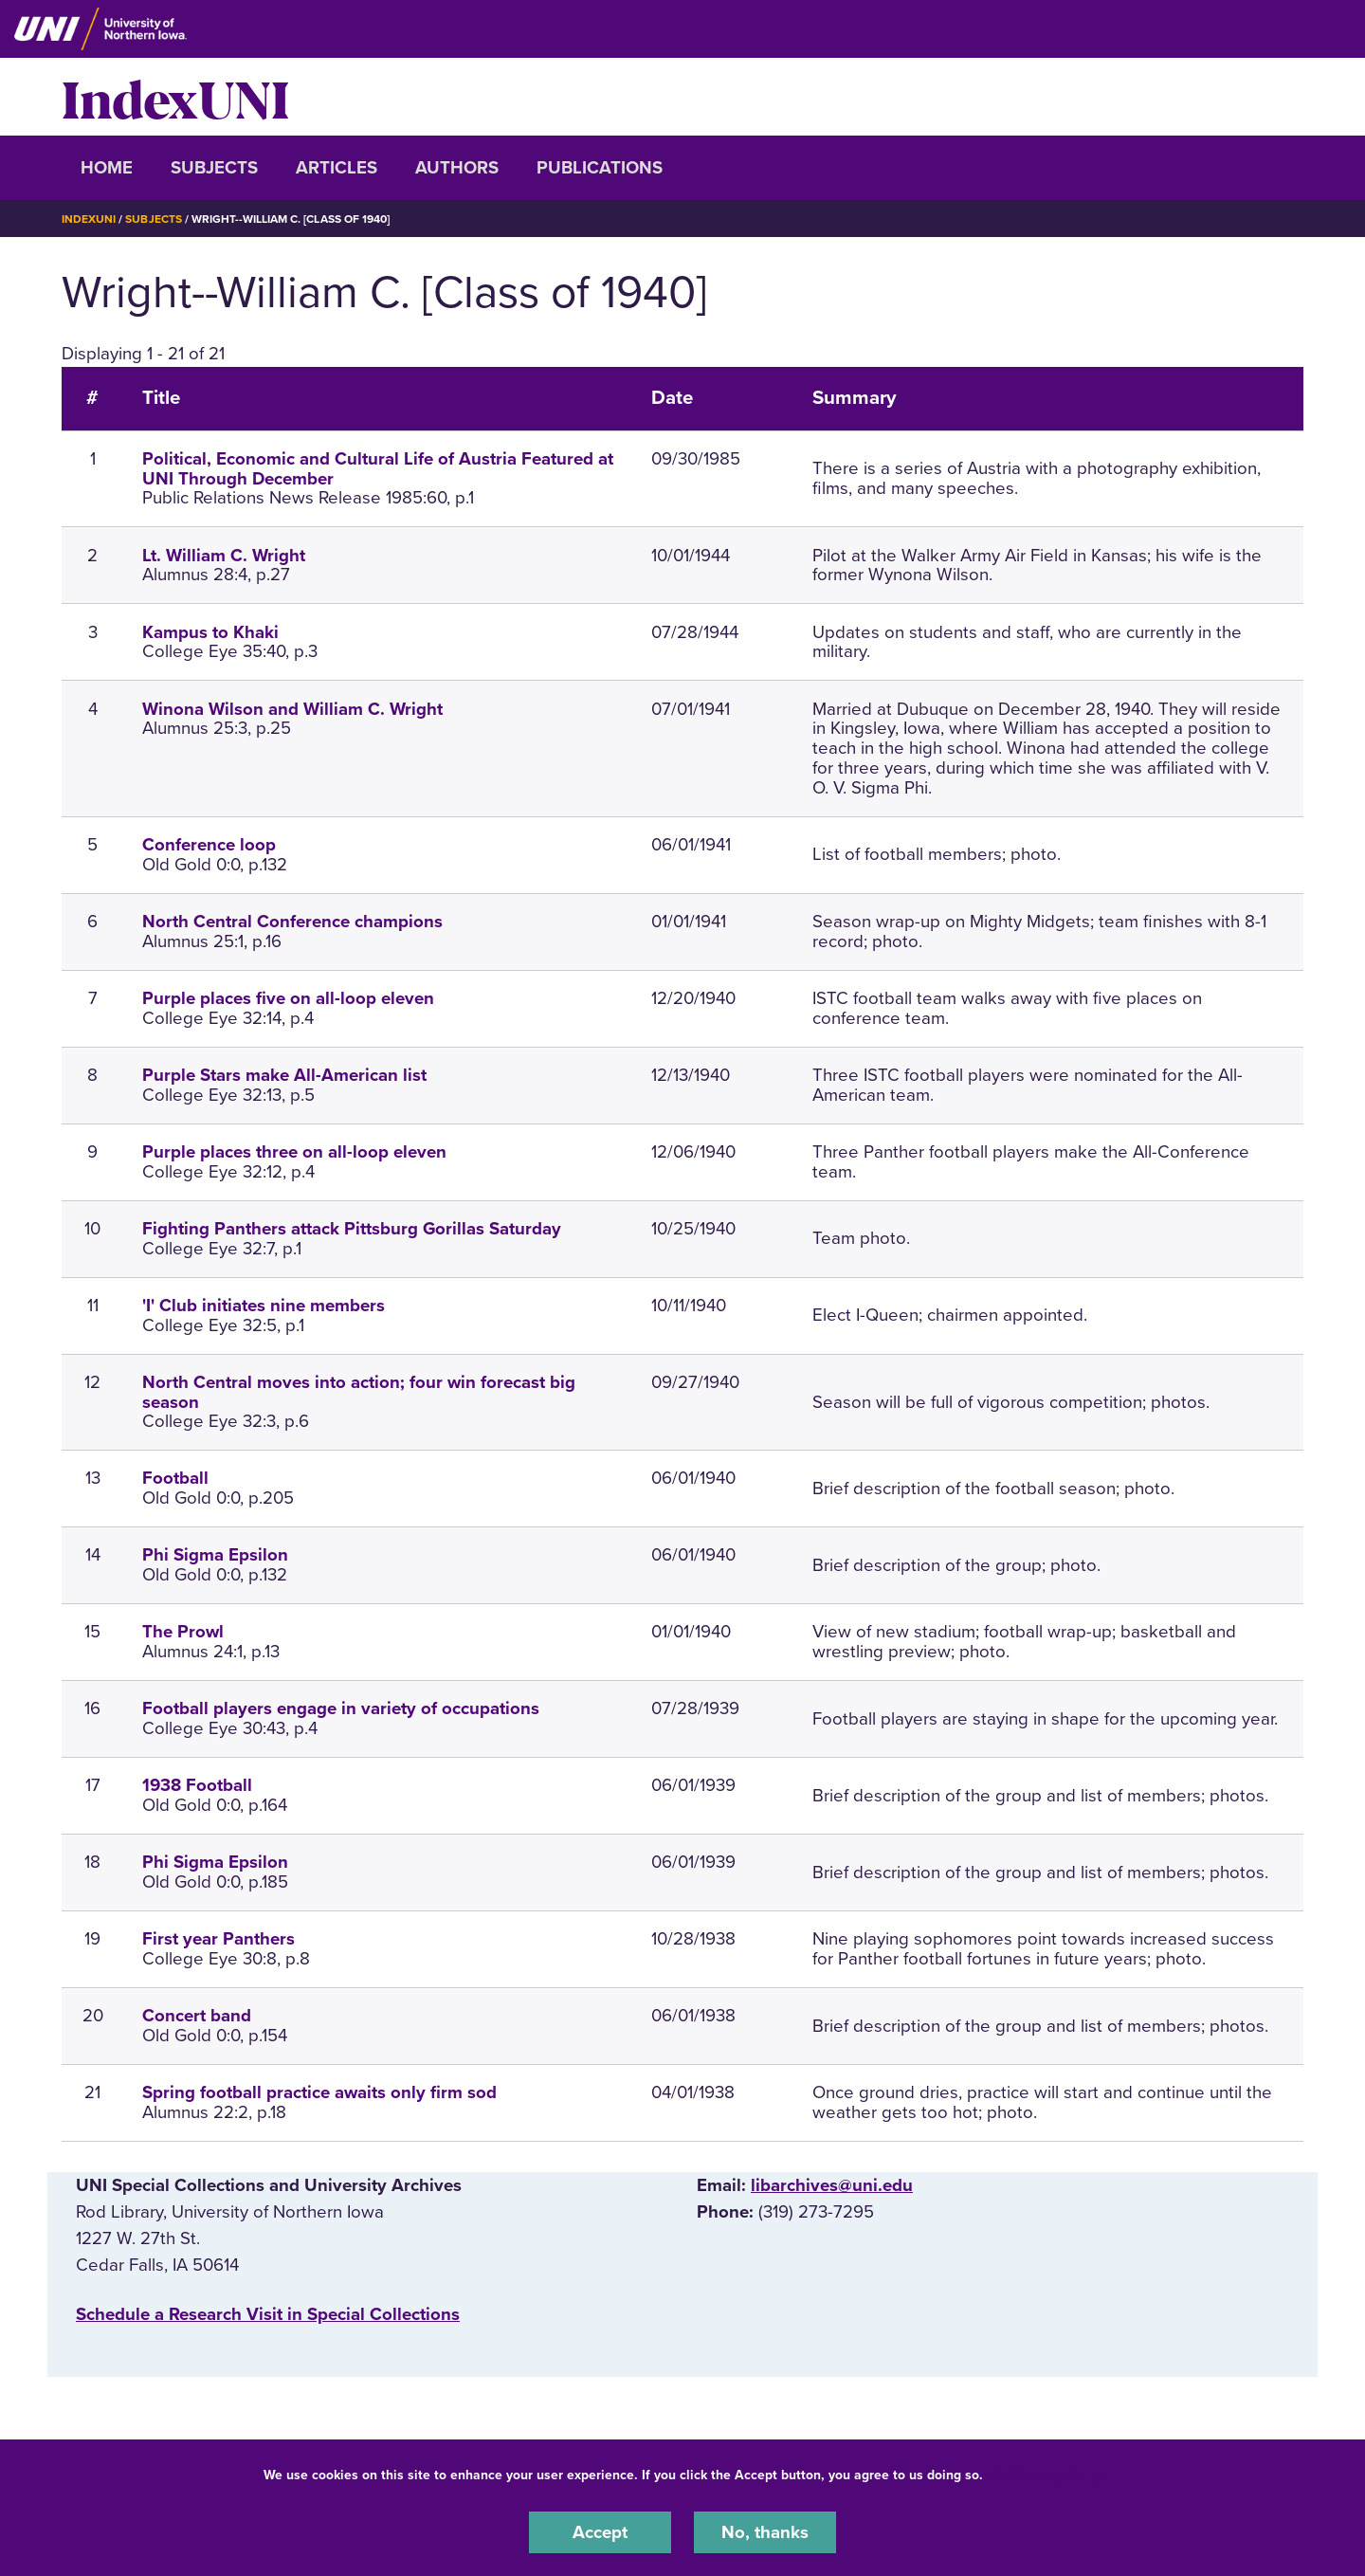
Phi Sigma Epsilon (215, 1554)
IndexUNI (175, 97)
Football (175, 1478)
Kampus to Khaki (210, 632)
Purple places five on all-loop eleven (288, 998)
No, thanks (765, 2532)
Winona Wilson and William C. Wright (292, 709)
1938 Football (197, 1785)
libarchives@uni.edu (832, 2185)
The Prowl (183, 1631)
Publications (600, 167)
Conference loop (209, 844)
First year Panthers (218, 1938)
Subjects (214, 167)
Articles (336, 167)
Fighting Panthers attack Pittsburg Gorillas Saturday (351, 1228)
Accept (600, 2532)
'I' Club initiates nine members (263, 1305)
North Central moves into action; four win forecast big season (358, 1392)
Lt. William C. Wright (223, 555)
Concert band (196, 2015)
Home (107, 167)
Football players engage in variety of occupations (340, 1708)
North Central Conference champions (292, 921)
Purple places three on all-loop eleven (294, 1152)
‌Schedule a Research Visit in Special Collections (268, 2314)
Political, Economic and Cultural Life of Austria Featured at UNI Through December (377, 468)
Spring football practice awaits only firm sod (319, 2092)
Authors (457, 167)
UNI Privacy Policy (1046, 2475)
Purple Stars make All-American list (284, 1075)
